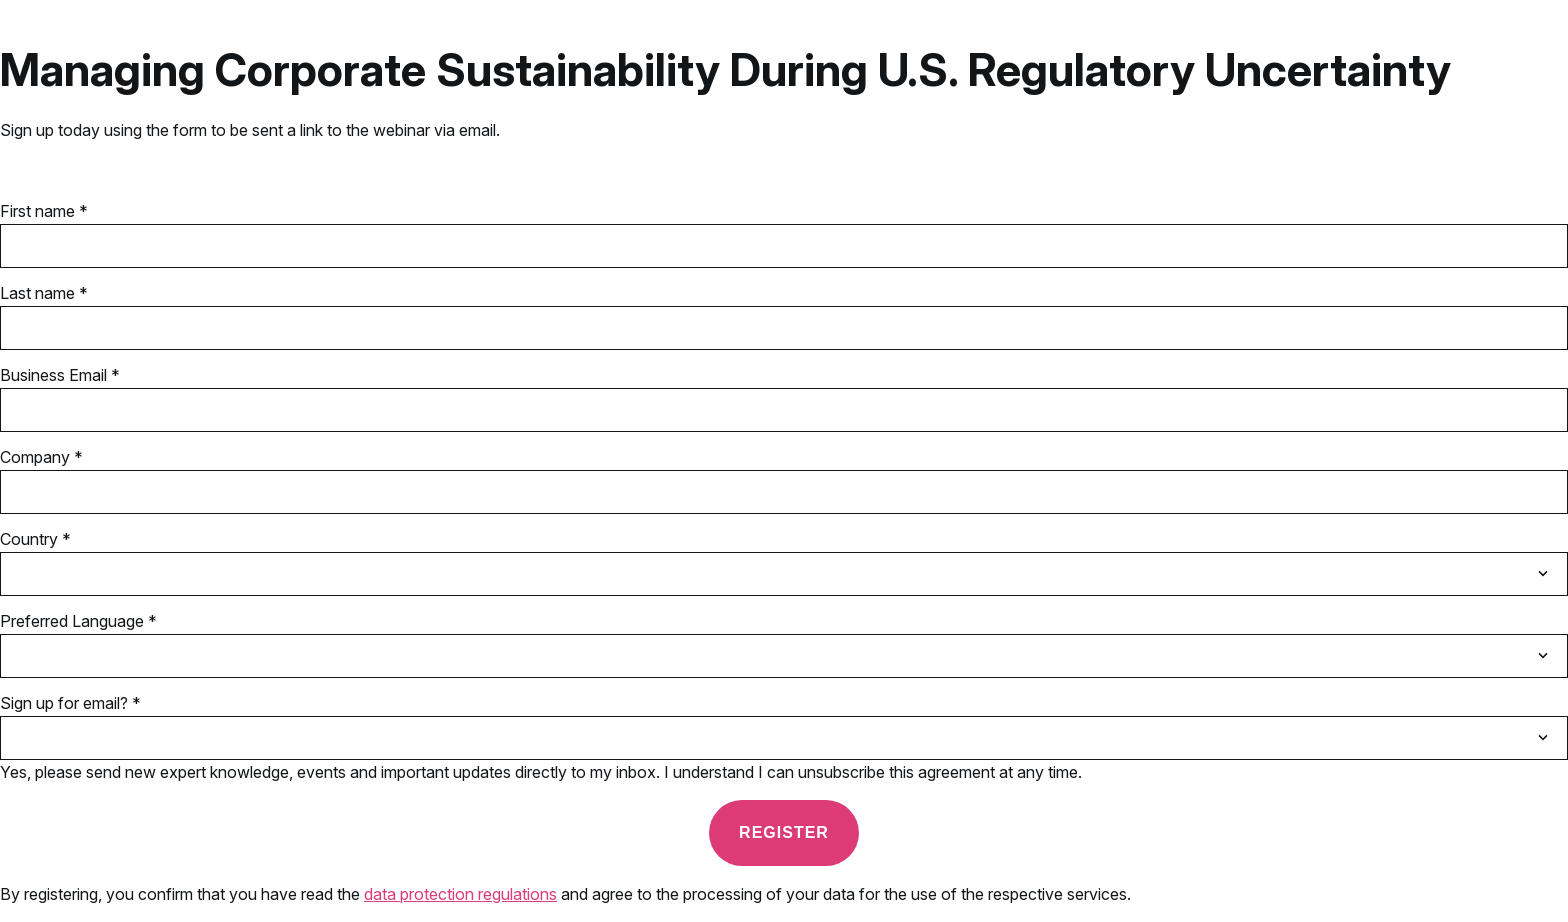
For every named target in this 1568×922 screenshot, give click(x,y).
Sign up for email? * (70, 703)
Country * (35, 539)
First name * (44, 211)
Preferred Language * (78, 621)
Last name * (44, 293)
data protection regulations (460, 894)
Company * (41, 457)
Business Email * (60, 375)
